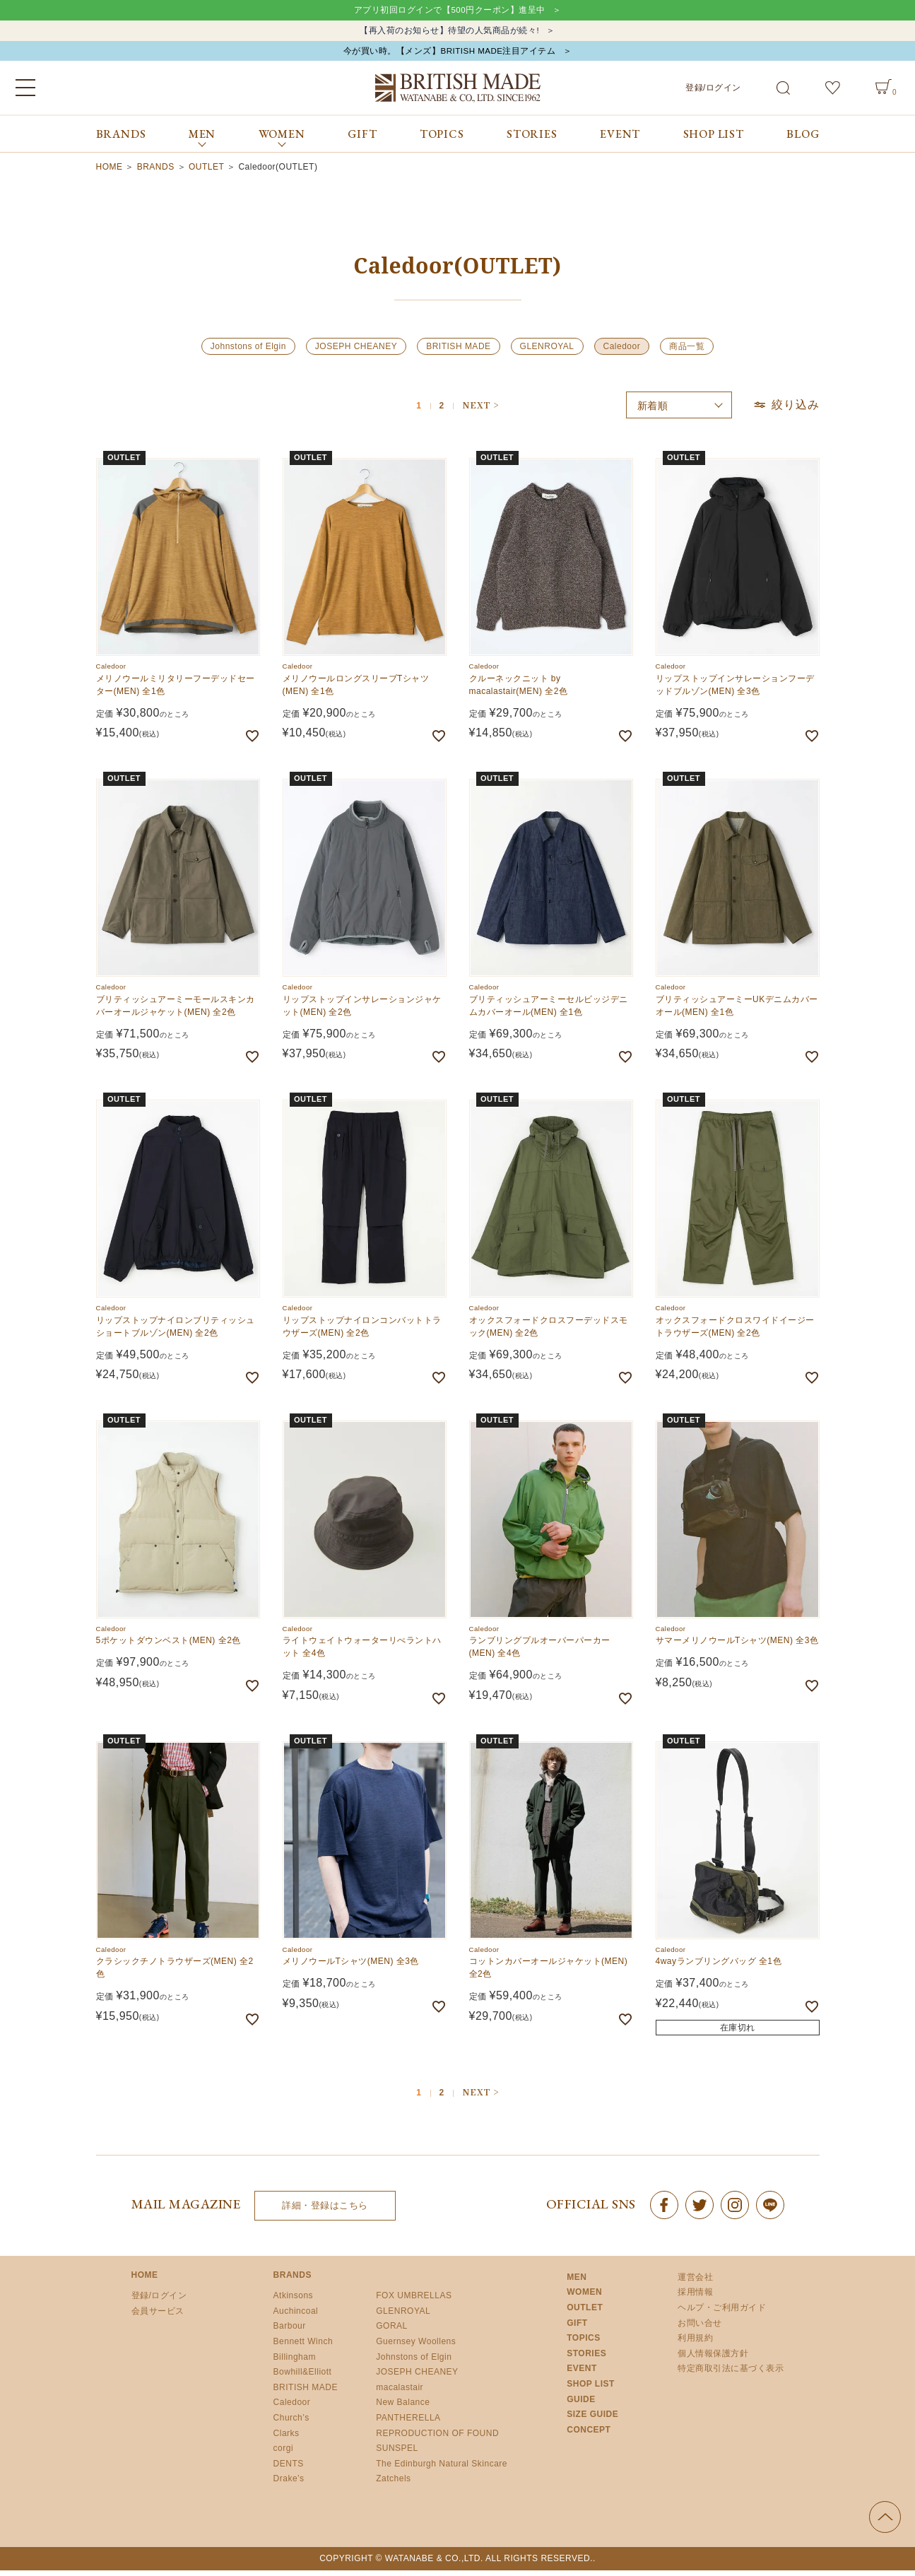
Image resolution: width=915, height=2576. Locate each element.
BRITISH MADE (458, 352)
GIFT (362, 139)
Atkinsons (293, 2301)
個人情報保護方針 (713, 2359)
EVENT (620, 139)
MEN (576, 2283)
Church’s (291, 2423)
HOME (109, 172)
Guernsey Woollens (416, 2347)
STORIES (532, 139)
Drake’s (289, 2484)
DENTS (288, 2469)
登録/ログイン (713, 93)
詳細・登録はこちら (325, 2211)
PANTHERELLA (408, 2423)
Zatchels (393, 2484)
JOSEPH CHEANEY (356, 352)
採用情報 (695, 2297)
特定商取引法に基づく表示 (731, 2374)
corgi (283, 2454)
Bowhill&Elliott (302, 2377)
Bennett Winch (303, 2347)
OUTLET (206, 172)
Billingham (294, 2362)
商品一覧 (686, 352)
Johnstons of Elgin (248, 352)
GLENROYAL (547, 352)
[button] (480, 410)
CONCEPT (588, 2435)
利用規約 (695, 2343)
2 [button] (441, 412)
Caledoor (622, 352)
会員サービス (157, 2317)
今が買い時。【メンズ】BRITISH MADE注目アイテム (449, 55)
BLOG (802, 139)
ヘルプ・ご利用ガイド (722, 2313)
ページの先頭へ (885, 2523)
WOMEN (584, 2297)
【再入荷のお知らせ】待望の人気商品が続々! (449, 33)
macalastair (399, 2393)
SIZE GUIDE (592, 2420)
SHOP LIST (713, 139)
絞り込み (786, 410)
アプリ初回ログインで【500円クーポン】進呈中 (449, 11)
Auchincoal (296, 2317)
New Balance (403, 2408)
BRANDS (121, 139)
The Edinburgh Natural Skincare (441, 2469)
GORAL (392, 2331)
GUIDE (581, 2404)
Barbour (289, 2331)
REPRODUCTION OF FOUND (437, 2438)
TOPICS (442, 139)
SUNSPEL (397, 2454)
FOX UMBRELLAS (413, 2301)
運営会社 (695, 2283)
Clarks (286, 2438)
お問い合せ (700, 2328)
